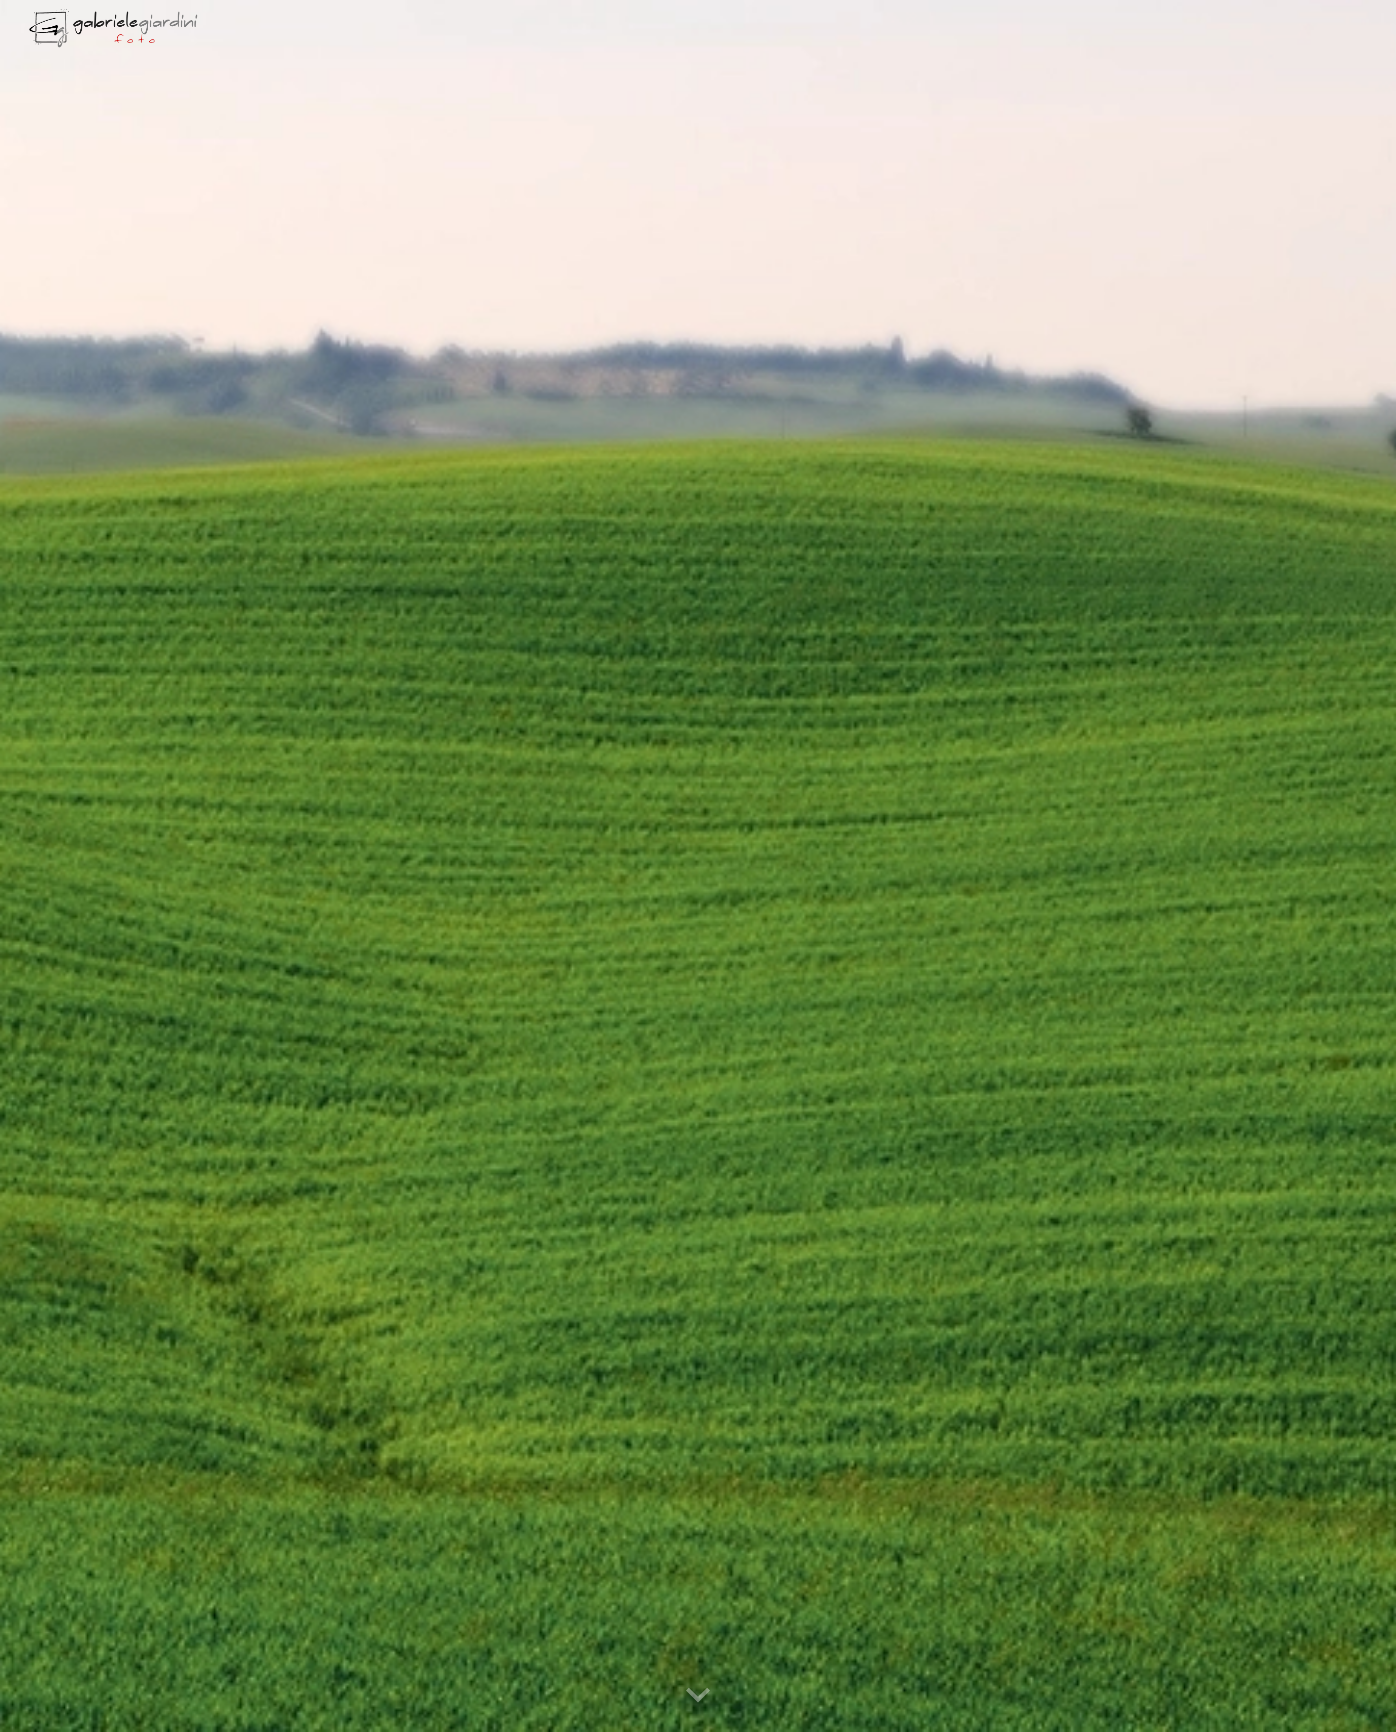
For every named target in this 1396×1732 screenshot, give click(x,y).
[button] (698, 1696)
